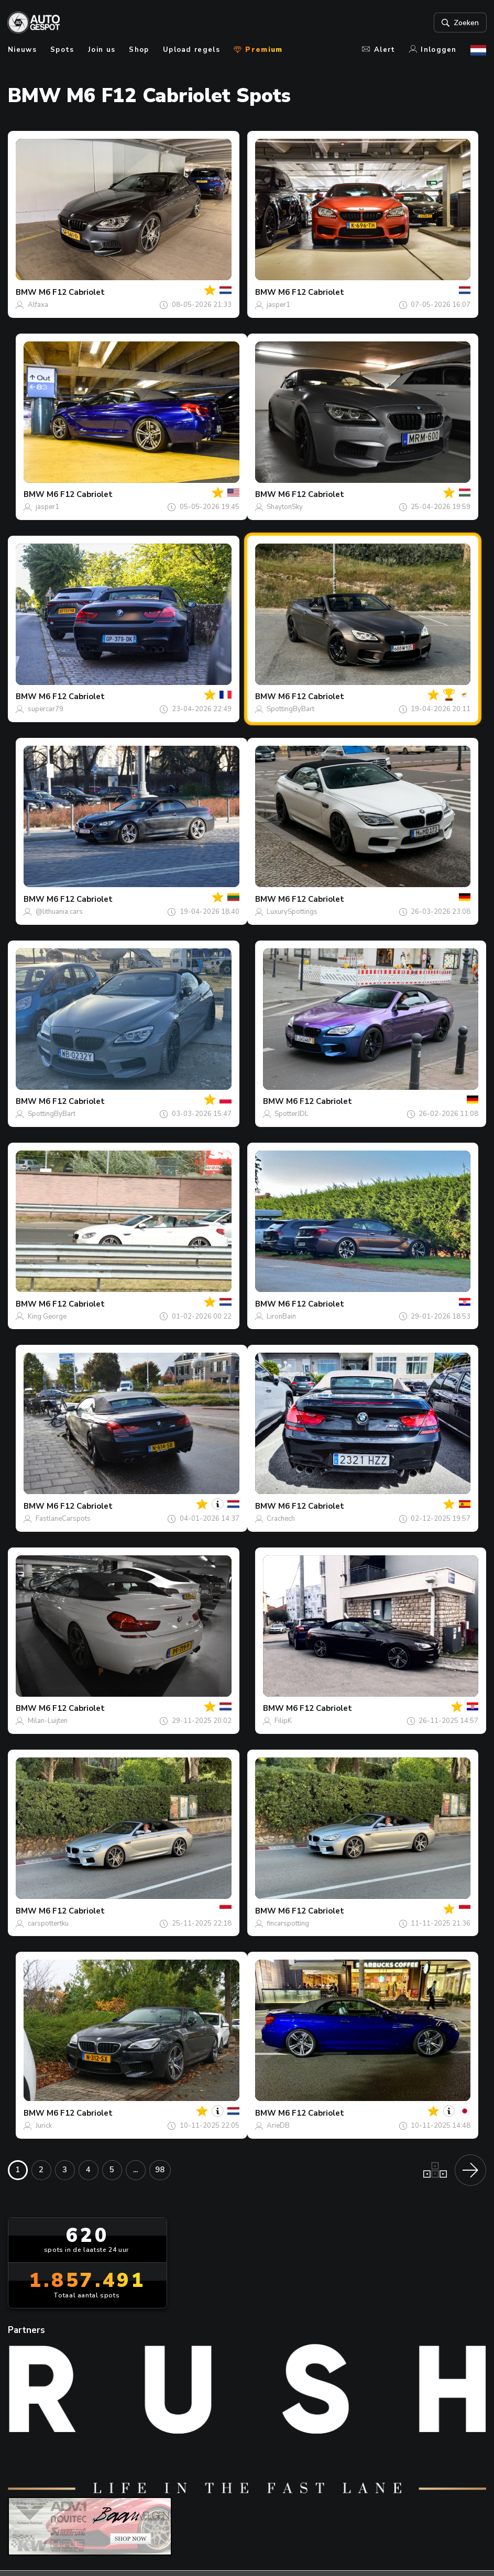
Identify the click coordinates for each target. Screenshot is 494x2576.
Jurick (44, 2125)
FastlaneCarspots (63, 1518)
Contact (241, 2467)
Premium (258, 49)
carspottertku (48, 1923)
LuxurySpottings (292, 911)
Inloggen (433, 49)
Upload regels (191, 49)
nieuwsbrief (298, 2467)
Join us (101, 49)
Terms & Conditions (245, 2547)
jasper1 (278, 304)
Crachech (281, 1518)
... (135, 2169)
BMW (26, 292)
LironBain (281, 1316)
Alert (378, 49)
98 (159, 2169)
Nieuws (22, 49)
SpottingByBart (290, 709)
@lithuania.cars (59, 911)
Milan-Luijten (48, 1721)
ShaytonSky (285, 507)
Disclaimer (368, 2547)
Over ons (189, 2467)
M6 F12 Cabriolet (72, 292)
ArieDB (278, 2125)
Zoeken (459, 22)
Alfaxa (38, 304)
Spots (62, 49)
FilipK (283, 1721)
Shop (139, 49)
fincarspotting (288, 1923)
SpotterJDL (292, 1114)
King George (47, 1316)
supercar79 (45, 709)
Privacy (316, 2547)
